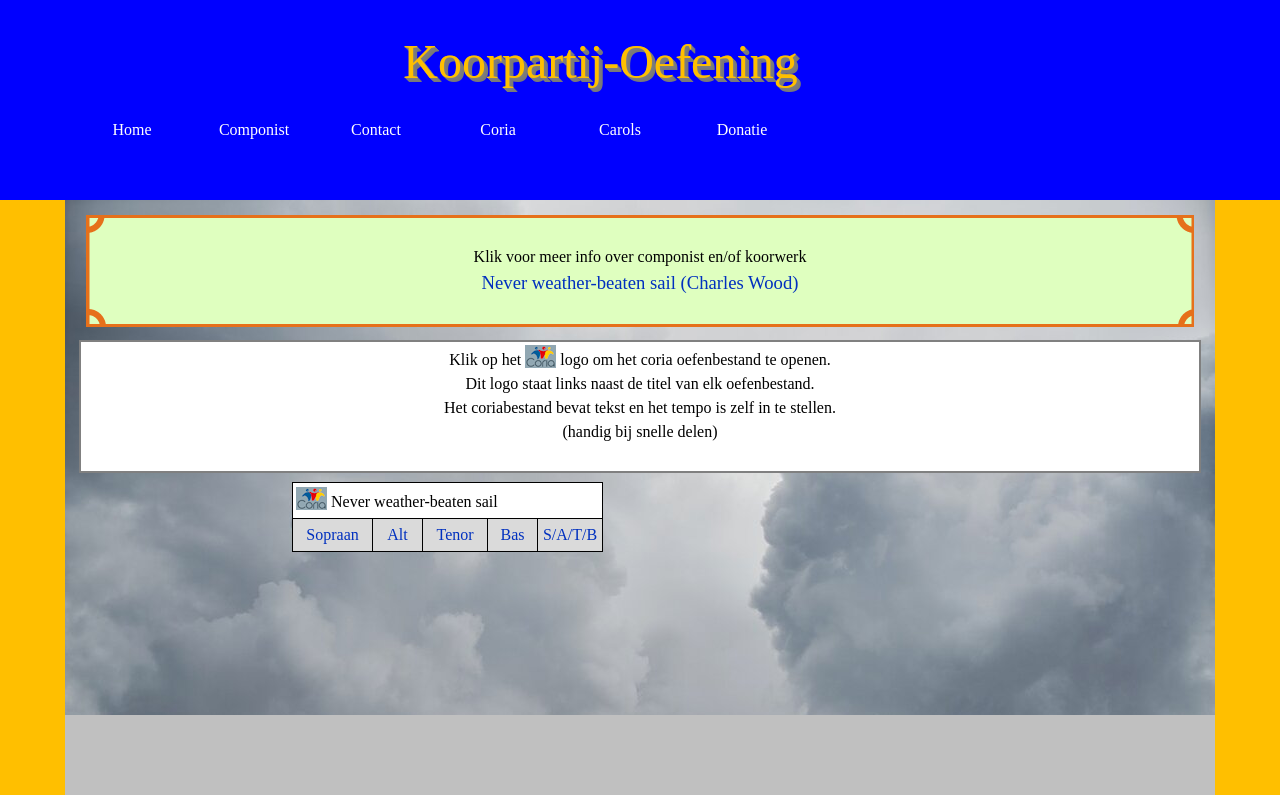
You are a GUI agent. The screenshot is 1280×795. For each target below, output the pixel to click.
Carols (620, 129)
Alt (397, 534)
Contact (376, 129)
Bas (513, 534)
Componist (254, 129)
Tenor (454, 534)
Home (131, 129)
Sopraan (332, 534)
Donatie (742, 129)
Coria (498, 129)
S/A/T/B (570, 534)
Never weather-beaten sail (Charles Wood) (640, 282)
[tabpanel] (640, 271)
